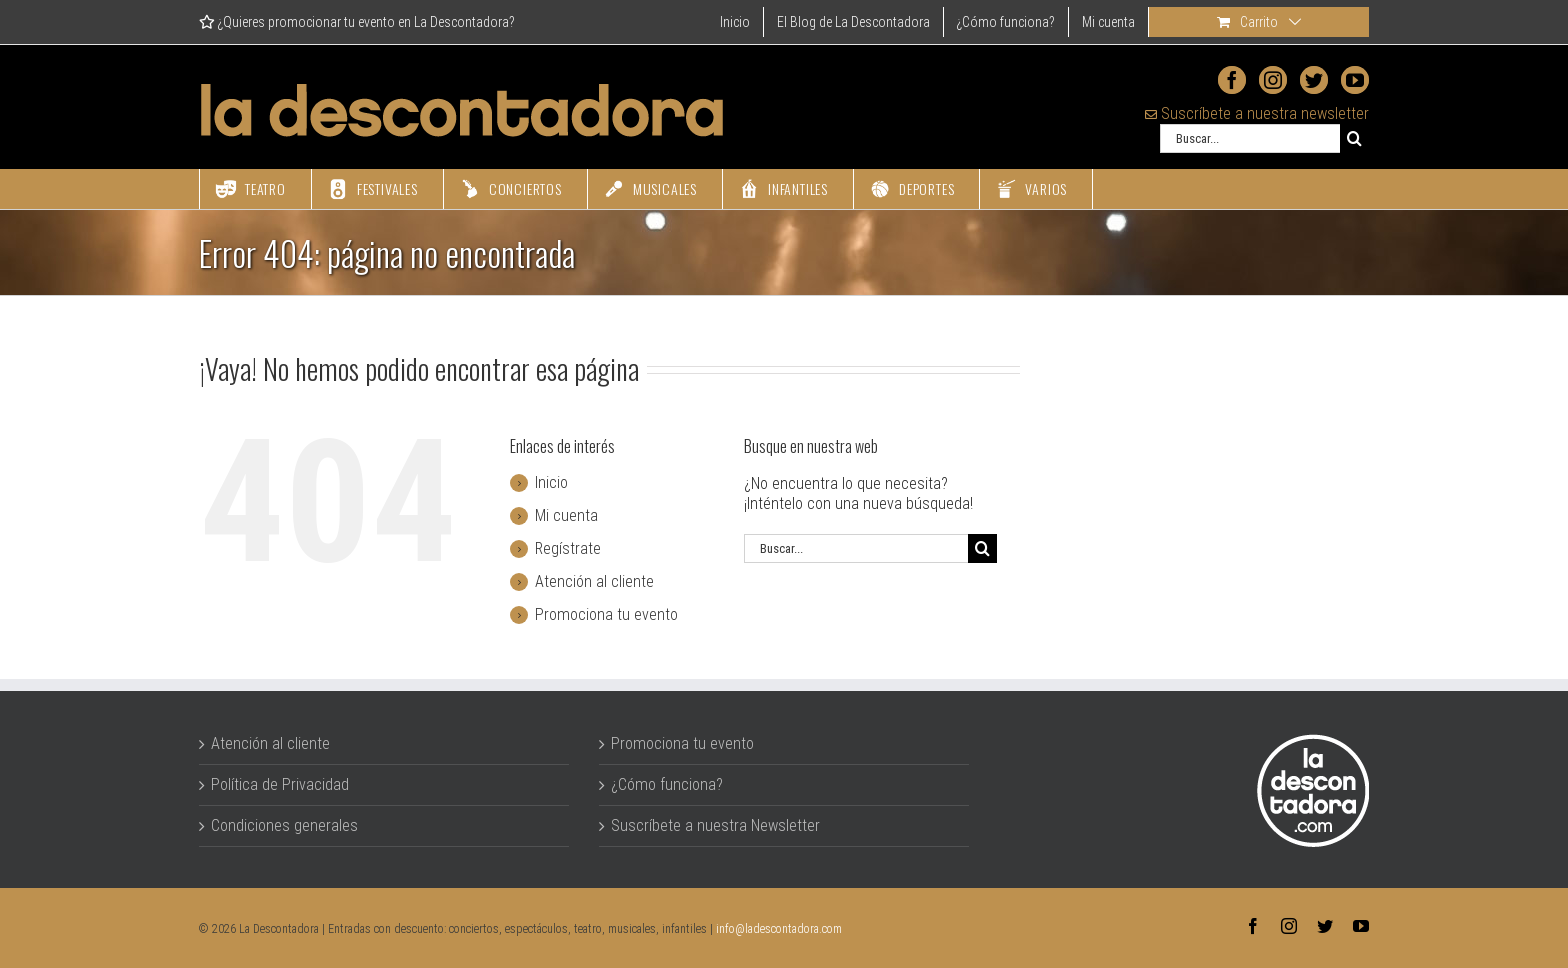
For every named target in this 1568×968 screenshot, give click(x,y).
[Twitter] (1314, 80)
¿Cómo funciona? (667, 784)
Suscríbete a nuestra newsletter (1257, 113)
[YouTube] (1355, 80)
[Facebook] (1232, 80)
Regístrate (568, 548)
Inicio (551, 482)
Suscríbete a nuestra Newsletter (715, 825)
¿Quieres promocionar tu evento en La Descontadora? (357, 22)
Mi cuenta (566, 515)
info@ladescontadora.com (779, 929)
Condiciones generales (284, 825)
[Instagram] (1273, 80)
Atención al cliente (594, 581)
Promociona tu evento (606, 614)
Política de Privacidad (280, 784)
